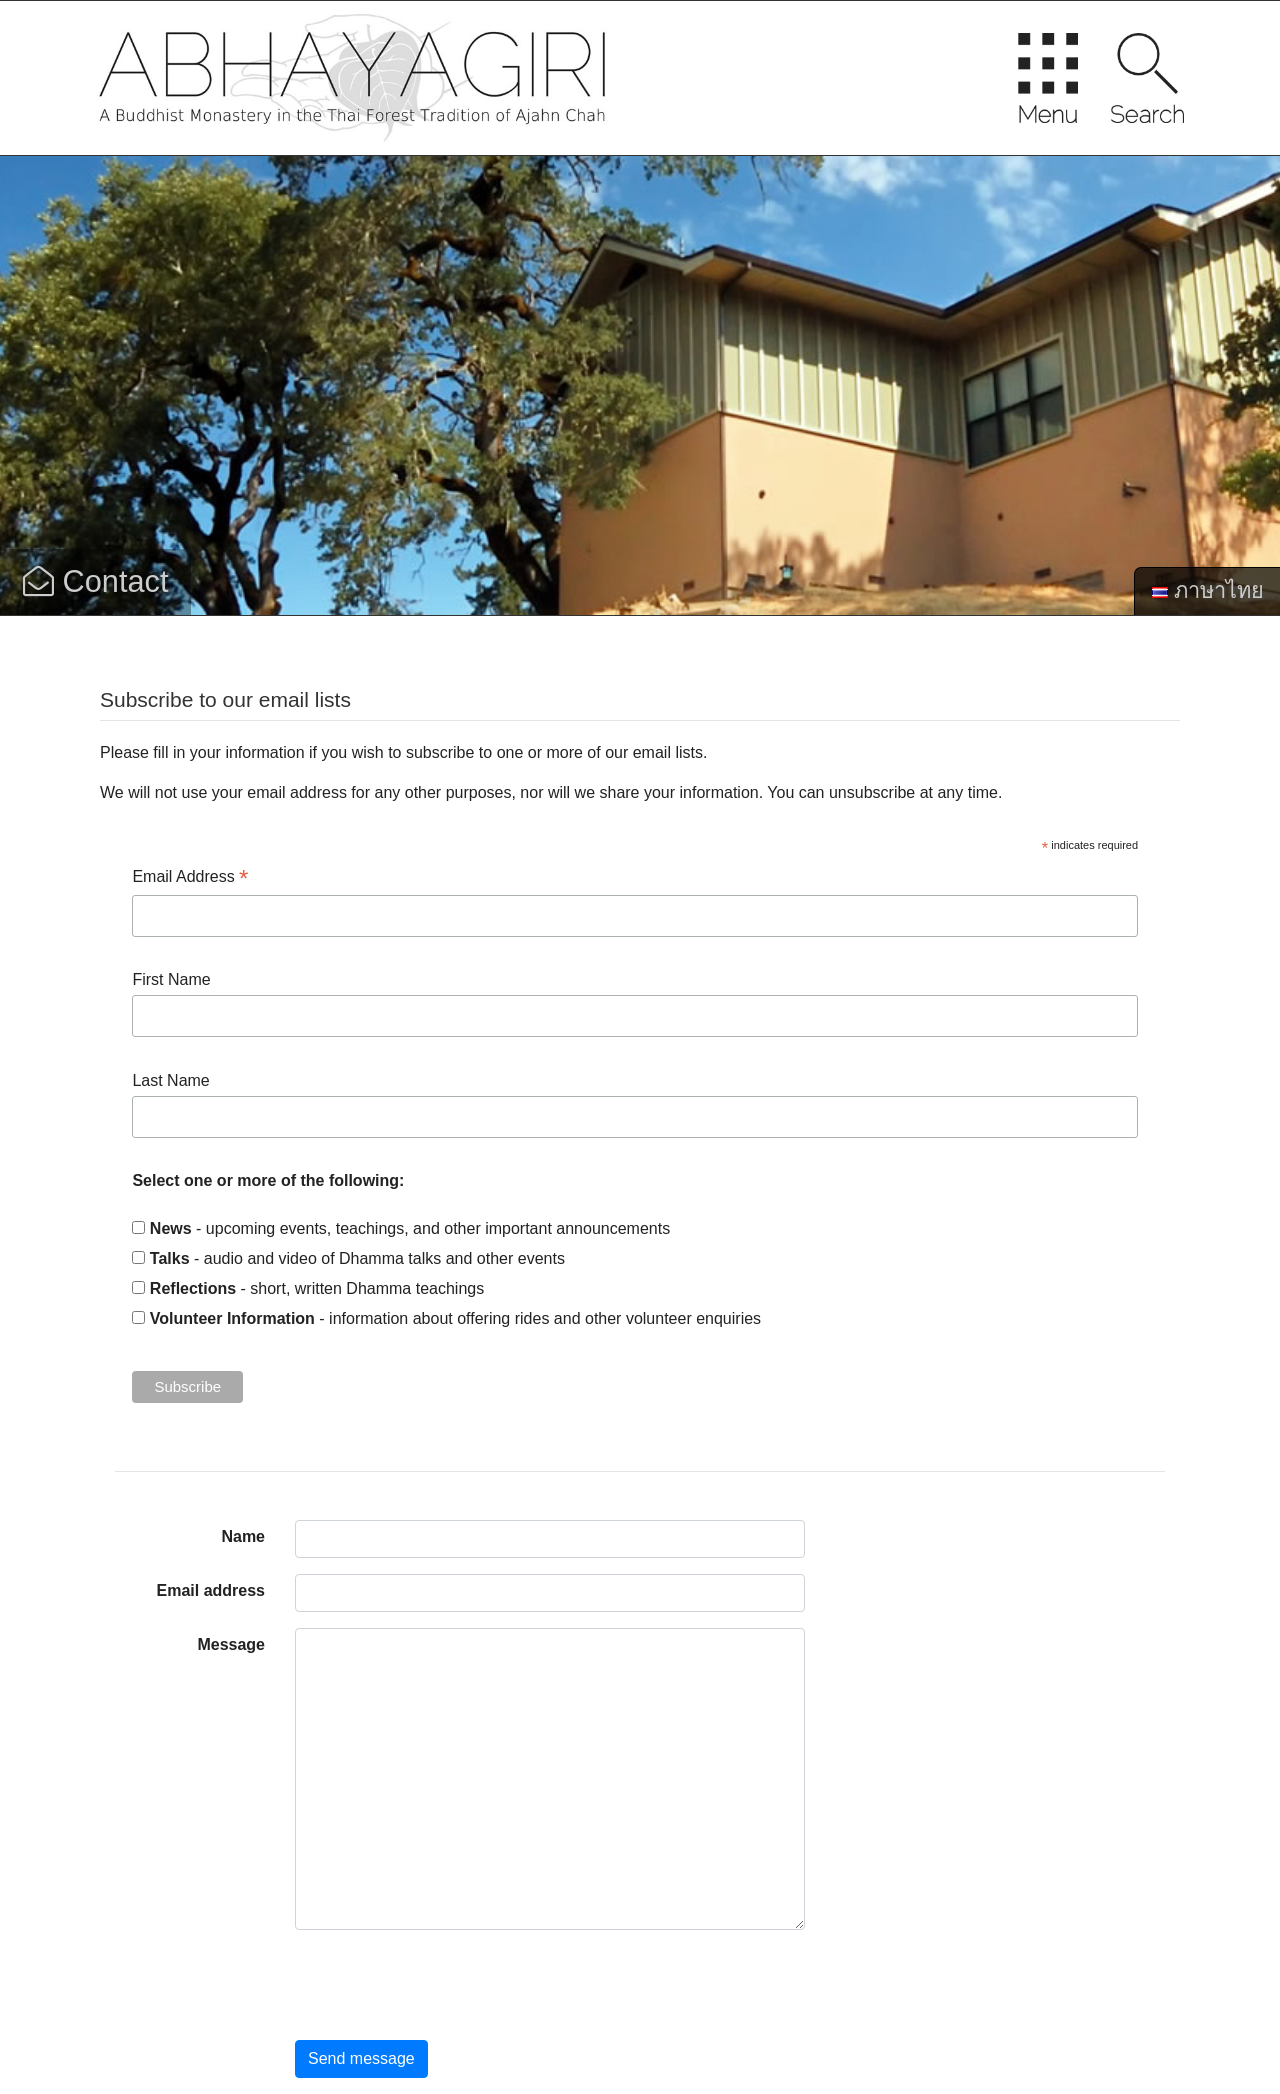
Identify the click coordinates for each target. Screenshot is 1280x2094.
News (171, 1228)
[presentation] (447, 1985)
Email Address (190, 878)
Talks (170, 1258)
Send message (361, 2058)
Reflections (193, 1288)
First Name (171, 979)
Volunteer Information (232, 1318)
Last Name (170, 1080)
